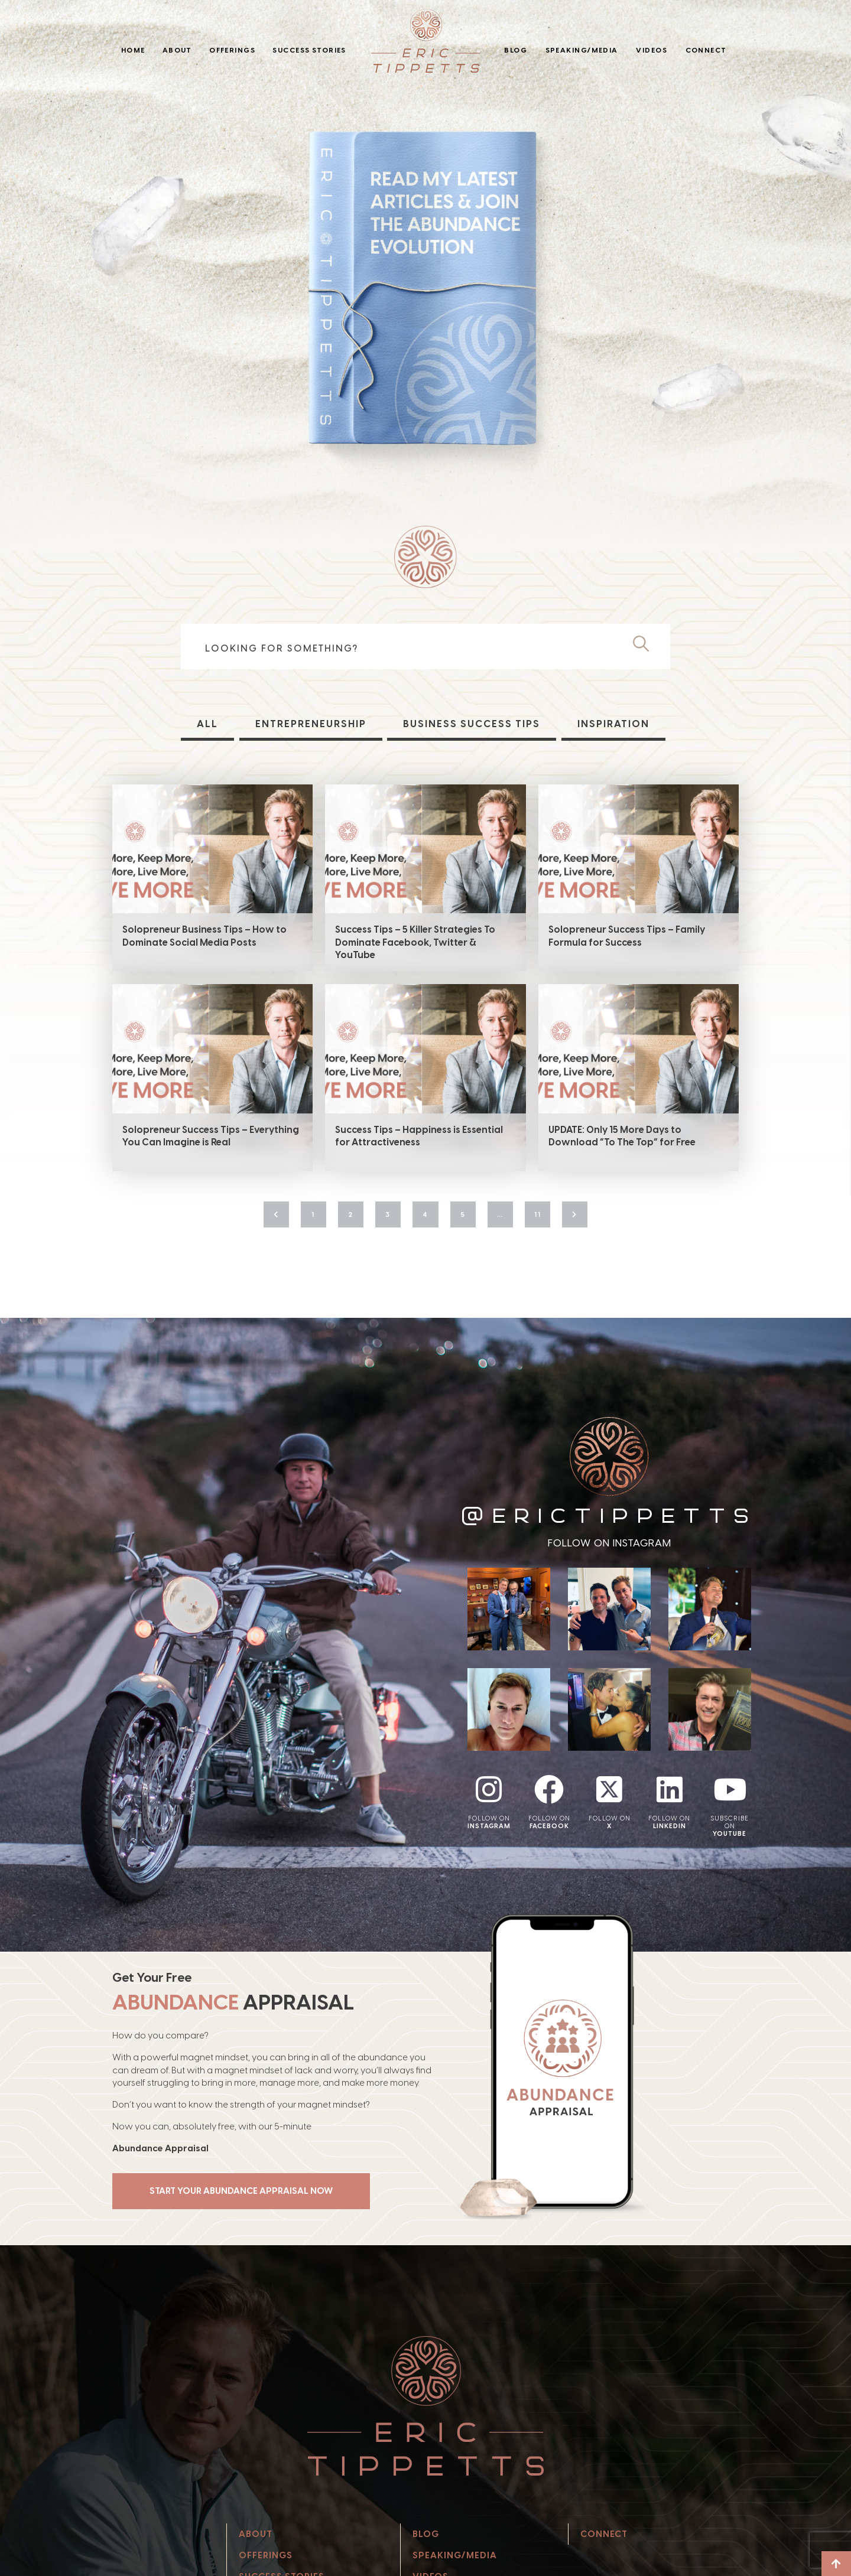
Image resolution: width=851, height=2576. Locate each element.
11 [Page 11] (537, 1214)
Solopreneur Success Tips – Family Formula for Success (626, 936)
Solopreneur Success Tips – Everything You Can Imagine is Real (210, 1136)
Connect (706, 50)
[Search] (645, 644)
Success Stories (309, 50)
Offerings (232, 50)
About (177, 50)
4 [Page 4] (425, 1214)
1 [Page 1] (313, 1214)
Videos (651, 50)
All (207, 724)
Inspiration (613, 724)
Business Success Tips (471, 724)
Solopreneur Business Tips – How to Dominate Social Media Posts (204, 936)
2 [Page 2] (350, 1214)
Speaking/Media (581, 50)
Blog (515, 50)
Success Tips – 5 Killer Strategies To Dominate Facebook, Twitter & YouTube (415, 942)
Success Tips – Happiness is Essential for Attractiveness (419, 1136)
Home (133, 50)
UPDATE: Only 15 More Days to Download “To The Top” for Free (622, 1136)
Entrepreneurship (310, 724)
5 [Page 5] (463, 1214)
